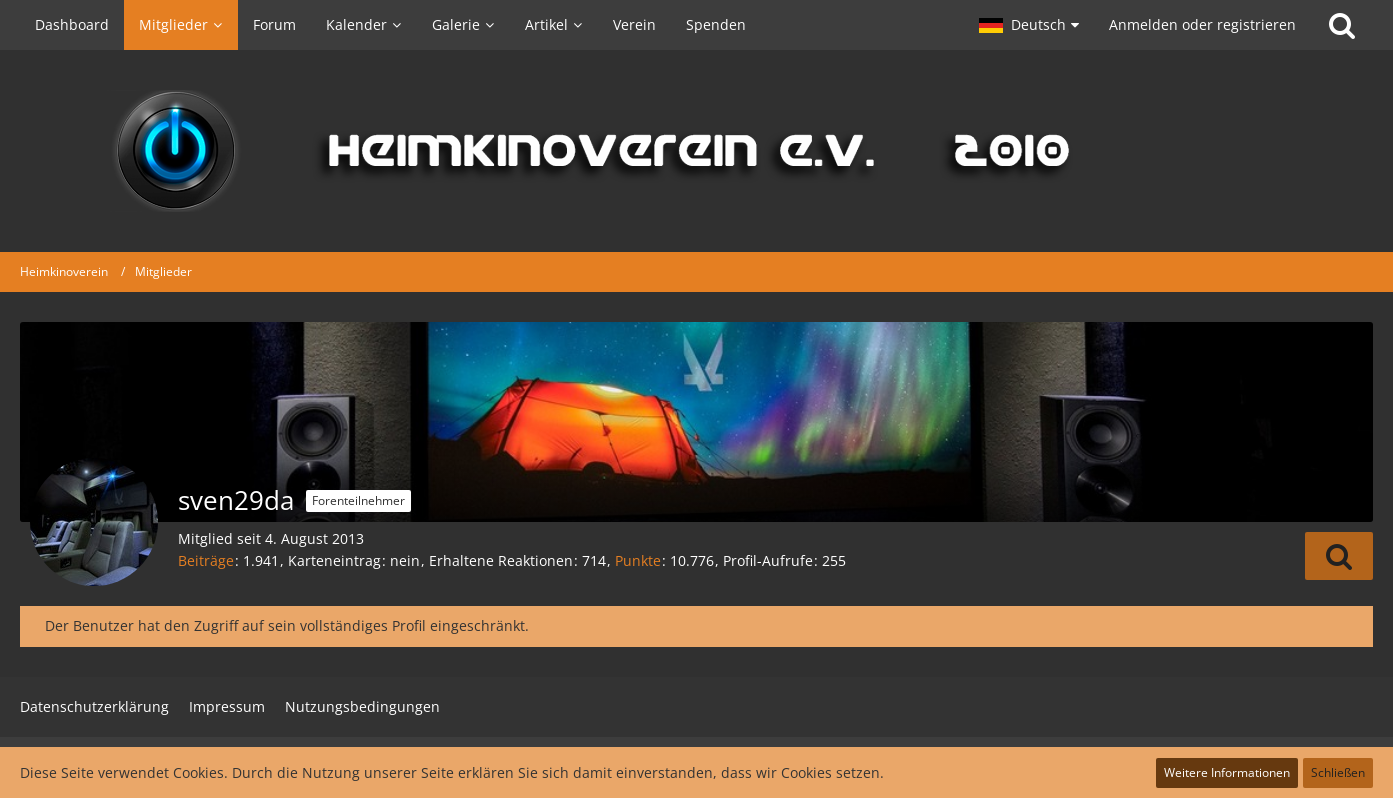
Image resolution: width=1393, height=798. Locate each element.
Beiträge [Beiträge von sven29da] (206, 560)
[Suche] (1342, 25)
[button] (1029, 25)
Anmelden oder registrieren (1202, 24)
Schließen (1338, 772)
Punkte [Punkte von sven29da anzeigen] (638, 560)
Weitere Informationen (1227, 772)
